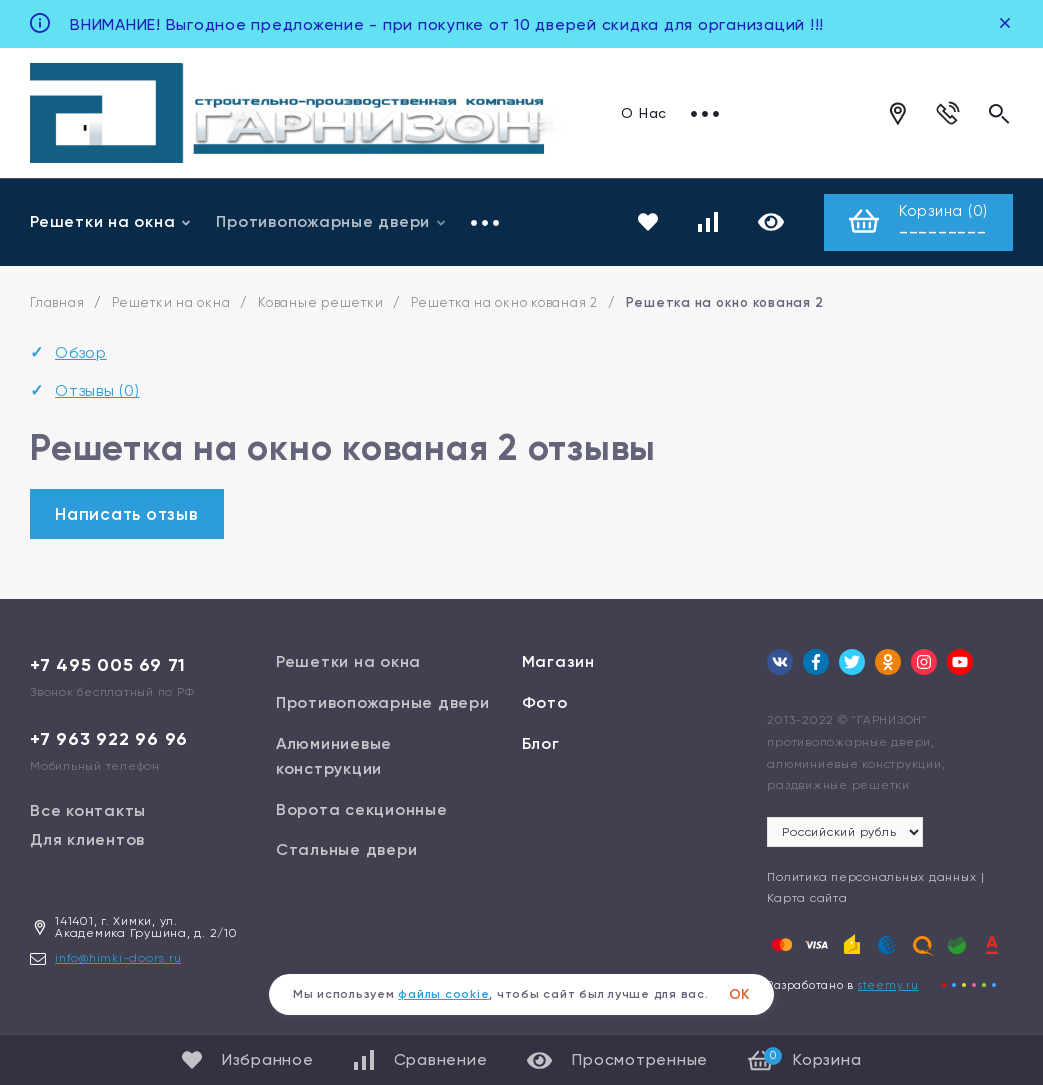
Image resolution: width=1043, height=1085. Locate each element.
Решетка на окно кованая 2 (504, 302)
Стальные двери (347, 849)
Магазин (558, 661)
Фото (545, 702)
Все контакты (88, 810)
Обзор (81, 352)
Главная (57, 302)
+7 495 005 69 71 (108, 665)
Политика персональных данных (871, 877)
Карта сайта (807, 898)
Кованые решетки (320, 302)
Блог (541, 743)
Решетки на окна (111, 221)
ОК (740, 994)
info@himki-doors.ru (118, 958)
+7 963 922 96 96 (109, 739)
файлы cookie (443, 994)
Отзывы (97, 390)
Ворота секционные (362, 809)
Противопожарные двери (331, 221)
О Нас (644, 113)
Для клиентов (87, 839)
